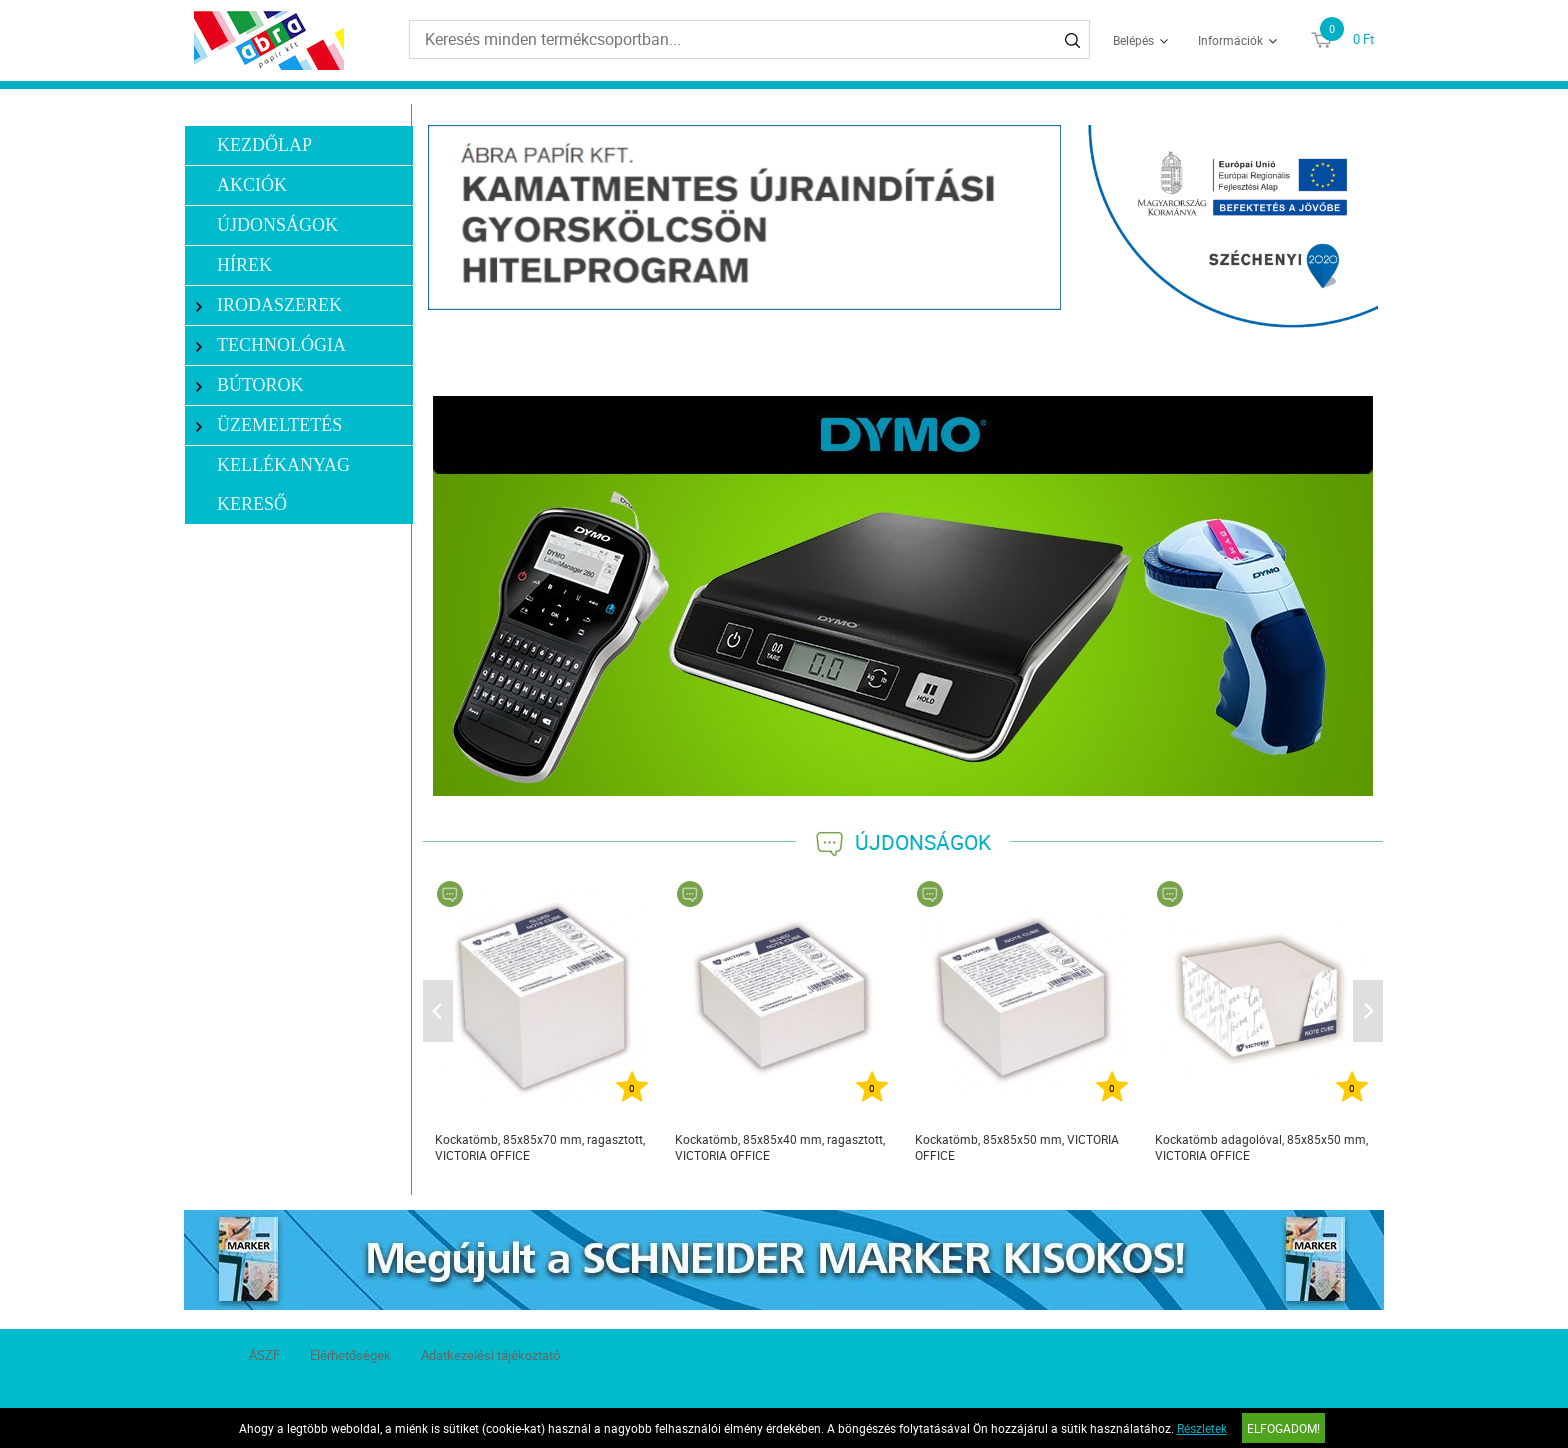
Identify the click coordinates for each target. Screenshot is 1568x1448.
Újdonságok (277, 225)
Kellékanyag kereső (283, 484)
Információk (1230, 40)
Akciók (252, 185)
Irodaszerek (269, 305)
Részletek (1202, 1428)
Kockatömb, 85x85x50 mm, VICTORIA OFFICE (1017, 1147)
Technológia (271, 345)
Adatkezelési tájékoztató (490, 1355)
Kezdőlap (264, 145)
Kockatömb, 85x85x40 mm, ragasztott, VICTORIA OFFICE (780, 1147)
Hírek (244, 265)
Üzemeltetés (269, 425)
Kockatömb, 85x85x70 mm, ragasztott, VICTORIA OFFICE (540, 1147)
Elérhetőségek (350, 1355)
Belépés (1133, 40)
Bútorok (249, 385)
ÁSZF (264, 1355)
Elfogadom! (1283, 1428)
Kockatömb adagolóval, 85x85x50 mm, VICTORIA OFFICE (1261, 1147)
